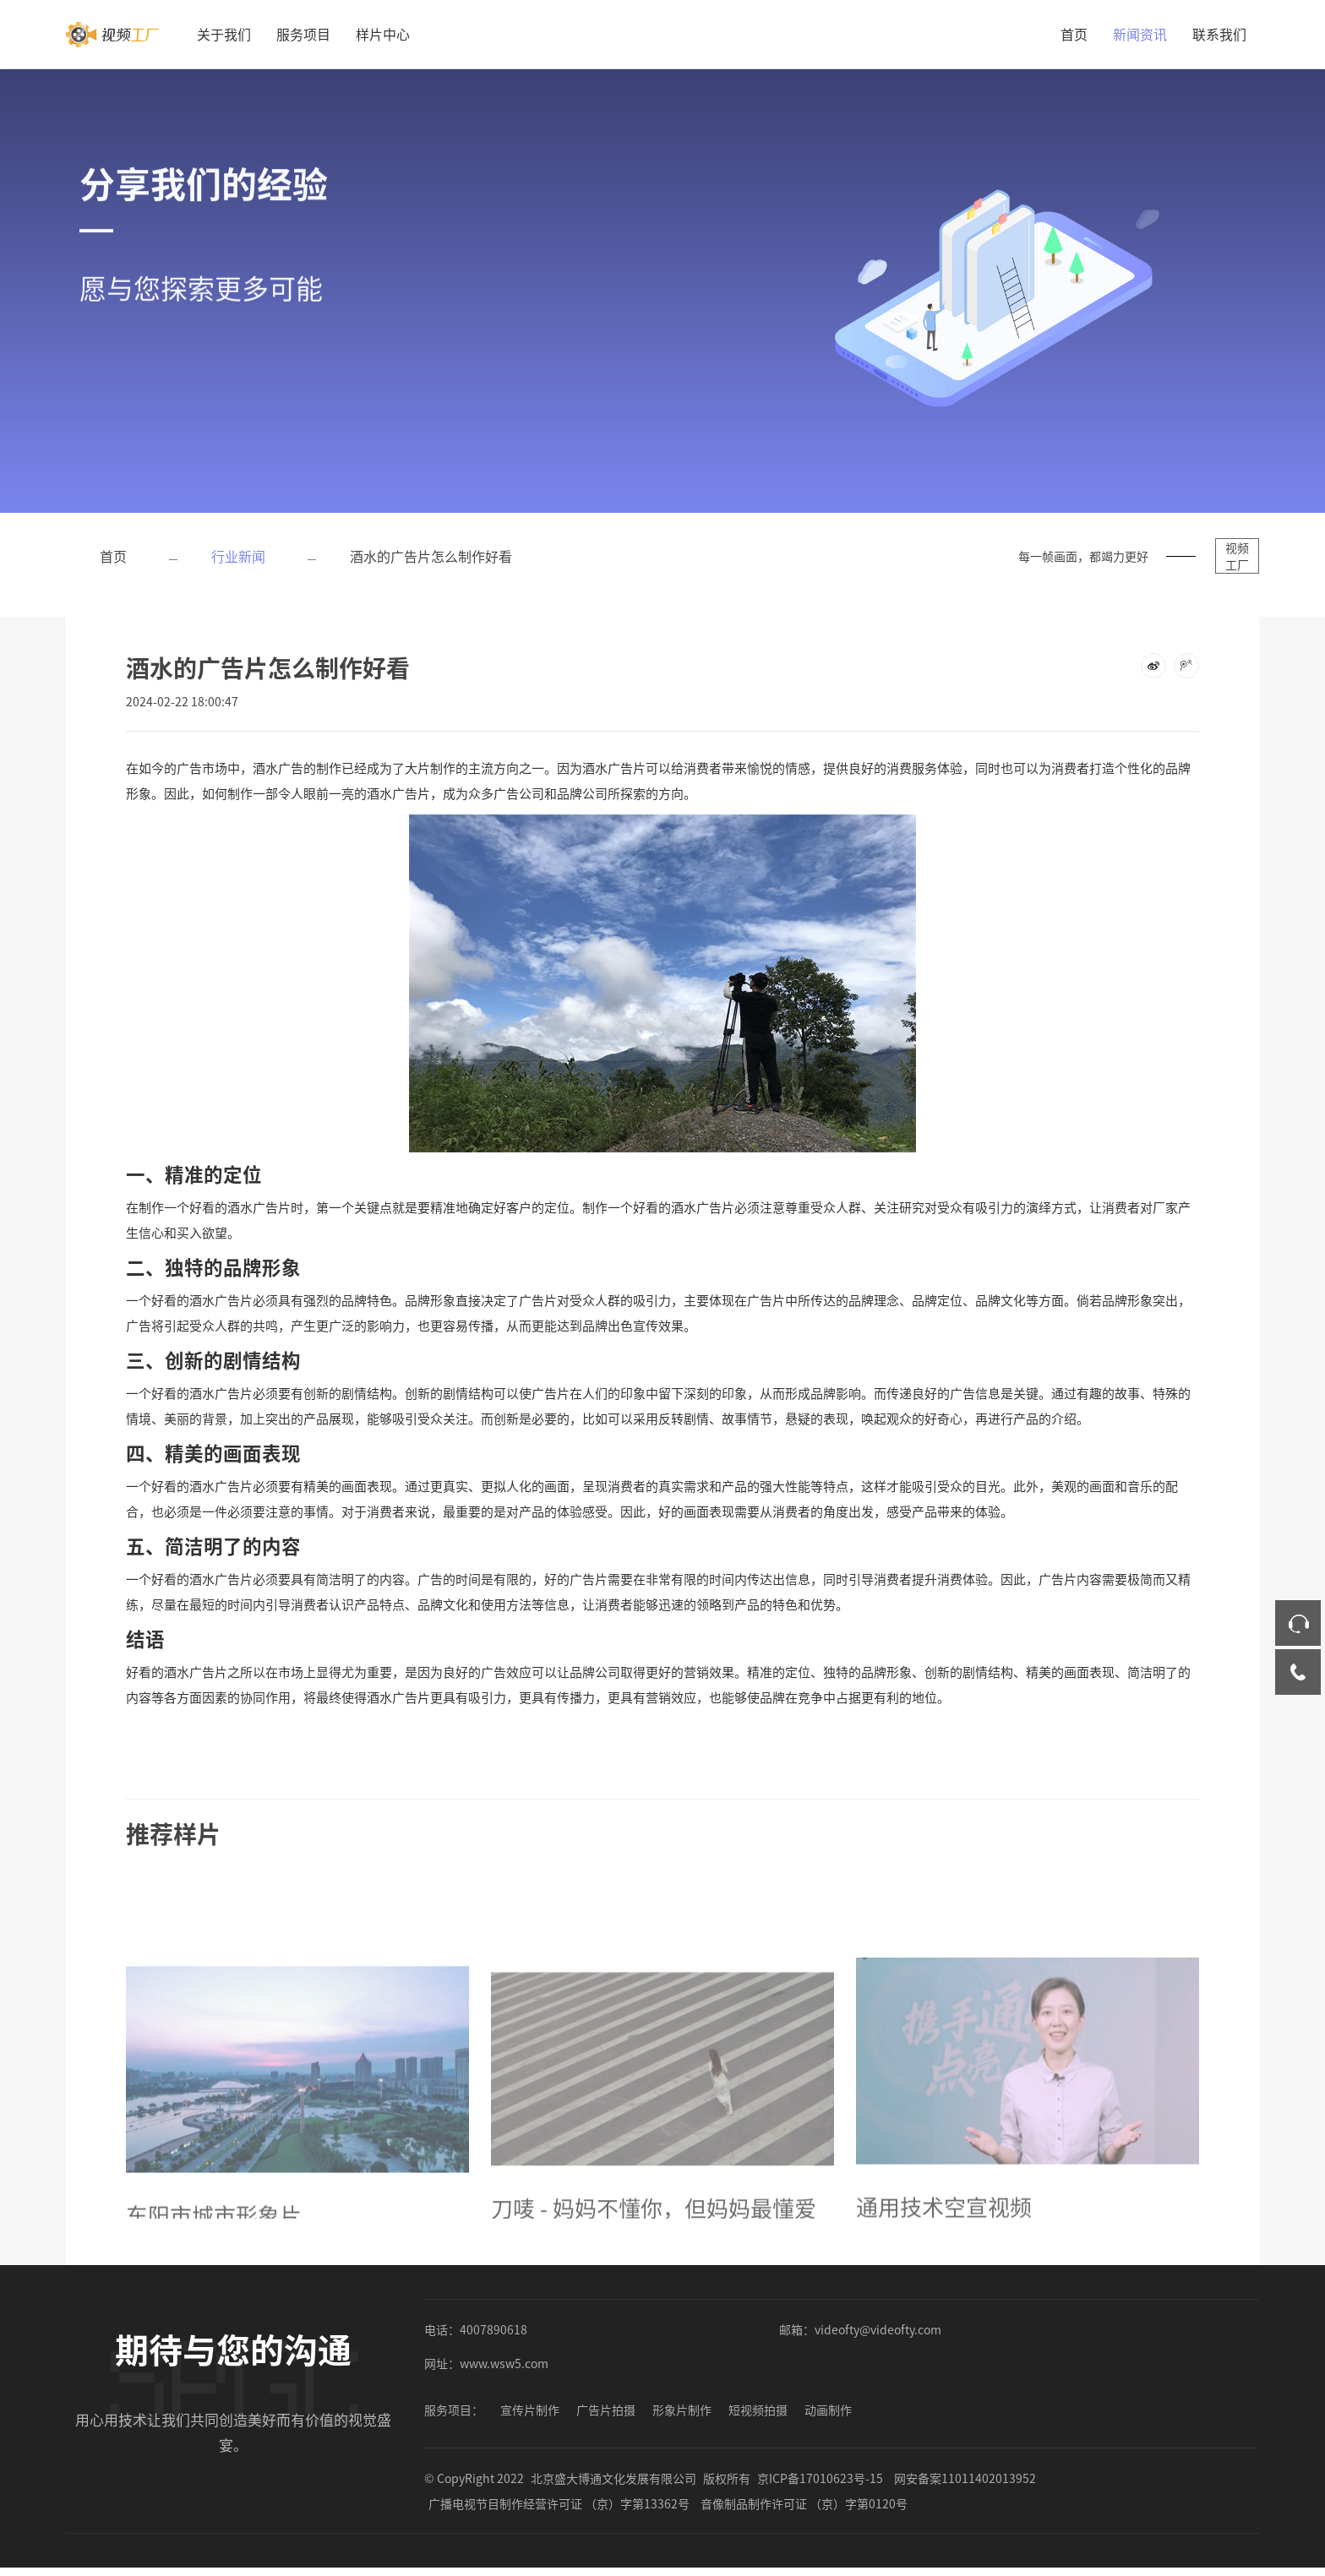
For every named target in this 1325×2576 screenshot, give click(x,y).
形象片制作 (682, 2409)
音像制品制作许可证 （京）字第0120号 (804, 2503)
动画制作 (828, 2409)
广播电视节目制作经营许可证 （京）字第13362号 (559, 2503)
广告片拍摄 (605, 2409)
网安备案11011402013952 (965, 2478)
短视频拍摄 (758, 2409)
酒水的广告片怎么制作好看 (431, 556)
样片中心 (383, 34)
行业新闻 (238, 556)
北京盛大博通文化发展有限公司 (613, 2478)
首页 (1074, 34)
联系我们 (1219, 34)
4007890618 (493, 2329)
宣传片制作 (529, 2409)
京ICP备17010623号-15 (820, 2478)
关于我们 (224, 34)
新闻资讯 (1140, 34)
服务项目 (303, 34)
